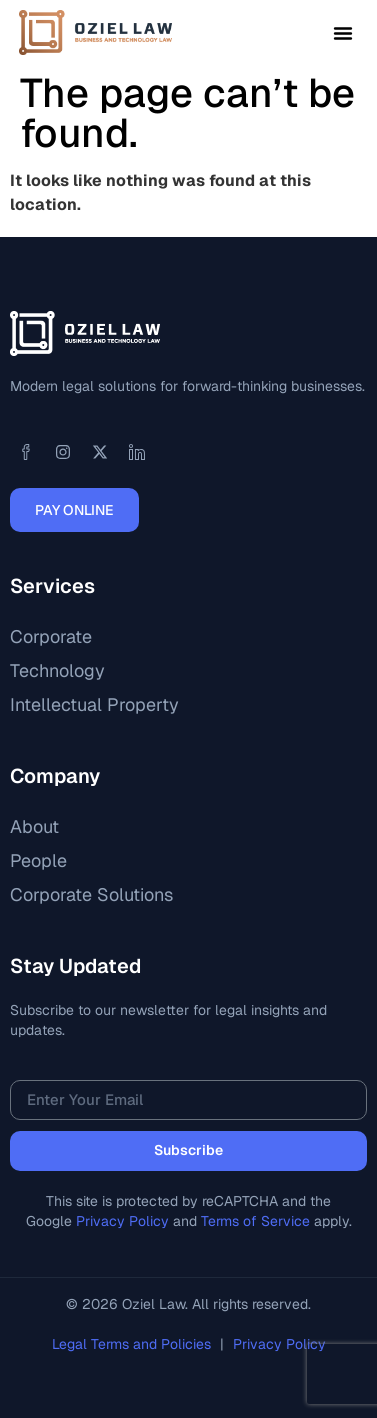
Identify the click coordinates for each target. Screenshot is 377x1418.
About (34, 826)
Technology (57, 670)
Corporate (51, 636)
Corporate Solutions (91, 894)
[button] (343, 33)
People (38, 860)
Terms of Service (255, 1221)
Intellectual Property (94, 704)
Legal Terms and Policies (133, 1344)
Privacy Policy (122, 1221)
